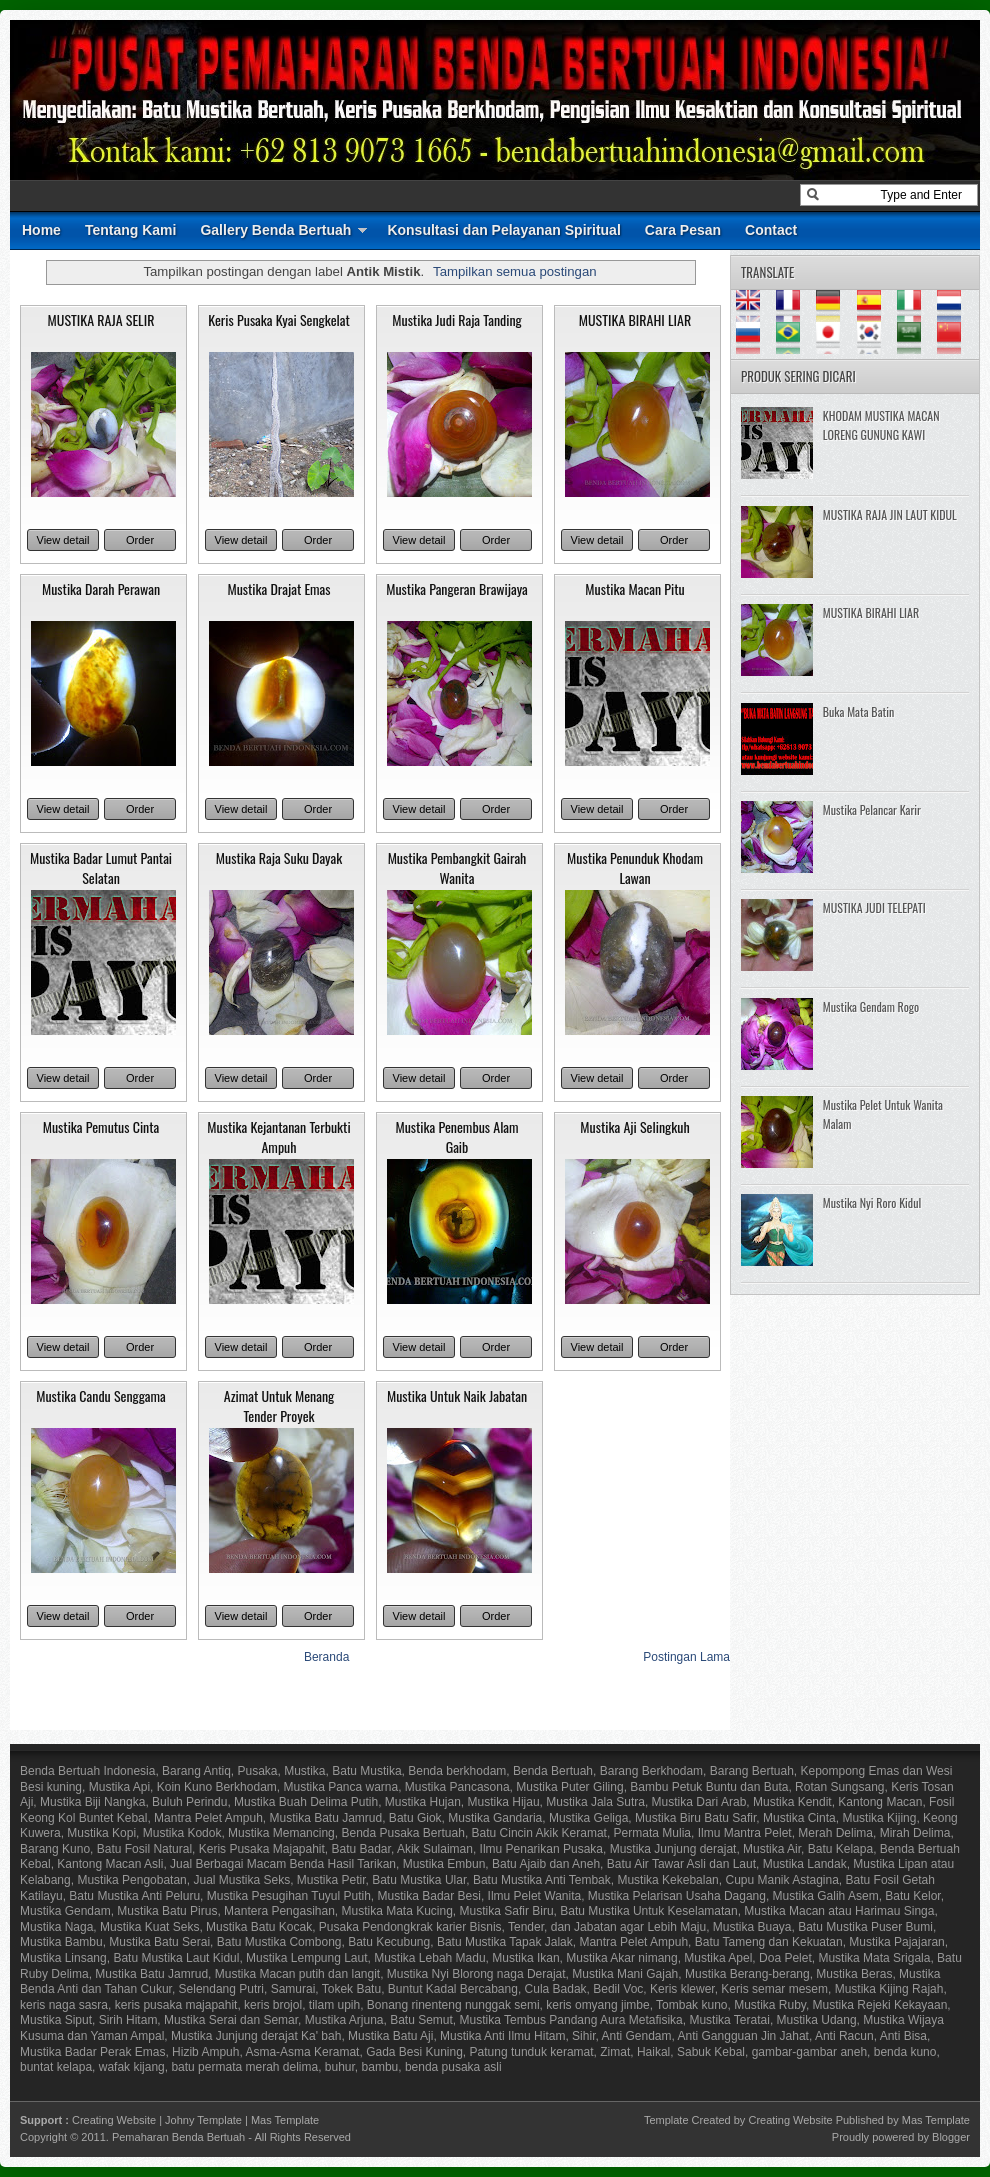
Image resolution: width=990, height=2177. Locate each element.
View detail (63, 540)
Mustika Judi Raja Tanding (457, 319)
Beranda (326, 1657)
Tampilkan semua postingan (514, 271)
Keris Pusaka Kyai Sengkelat (279, 319)
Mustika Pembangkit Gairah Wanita (457, 867)
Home (41, 230)
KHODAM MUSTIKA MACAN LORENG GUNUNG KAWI (881, 425)
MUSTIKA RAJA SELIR (101, 319)
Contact (771, 230)
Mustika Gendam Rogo (871, 1006)
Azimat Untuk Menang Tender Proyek (279, 1405)
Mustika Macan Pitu (634, 588)
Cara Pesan (683, 230)
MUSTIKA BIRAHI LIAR (635, 319)
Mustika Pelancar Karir (872, 809)
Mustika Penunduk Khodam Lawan (635, 867)
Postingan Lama (686, 1657)
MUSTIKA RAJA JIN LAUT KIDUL (890, 514)
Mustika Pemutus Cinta (101, 1126)
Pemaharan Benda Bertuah (178, 2137)
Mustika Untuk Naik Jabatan (457, 1395)
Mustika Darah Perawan (101, 588)
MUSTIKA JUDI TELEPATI (874, 907)
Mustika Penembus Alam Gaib (456, 1136)
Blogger (951, 2137)
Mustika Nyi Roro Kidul (872, 1202)
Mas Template (285, 2120)
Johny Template (203, 2120)
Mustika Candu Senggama (101, 1395)
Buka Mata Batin (858, 711)
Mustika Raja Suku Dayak (279, 857)
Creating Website (114, 2120)
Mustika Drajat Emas (278, 588)
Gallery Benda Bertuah (275, 230)
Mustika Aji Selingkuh (634, 1126)
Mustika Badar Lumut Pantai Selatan (101, 867)
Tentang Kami (131, 230)
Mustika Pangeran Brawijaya (457, 588)
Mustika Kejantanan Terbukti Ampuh (278, 1136)
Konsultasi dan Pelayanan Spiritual (503, 230)
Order (140, 540)
